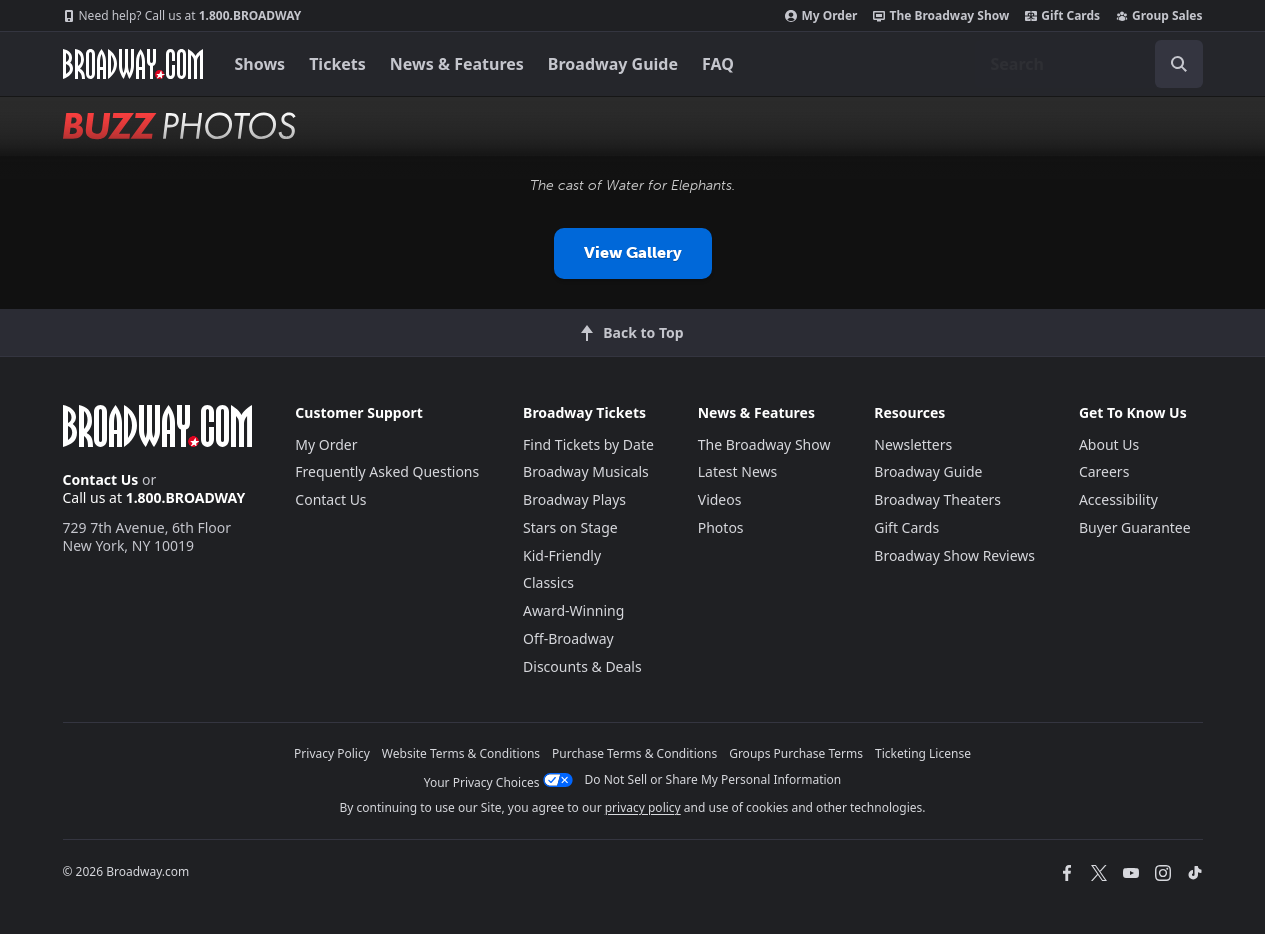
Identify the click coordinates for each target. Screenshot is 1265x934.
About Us (1109, 444)
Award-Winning (573, 610)
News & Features (457, 64)
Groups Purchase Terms (796, 753)
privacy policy (643, 807)
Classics (548, 582)
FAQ (718, 64)
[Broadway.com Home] (133, 64)
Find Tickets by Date (588, 444)
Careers (1104, 471)
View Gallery (633, 252)
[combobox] (1089, 64)
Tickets (337, 64)
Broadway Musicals (586, 471)
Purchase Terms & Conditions (634, 753)
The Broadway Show (941, 16)
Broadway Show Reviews (954, 555)
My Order (821, 16)
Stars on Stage (570, 527)
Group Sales (1159, 16)
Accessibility (1118, 499)
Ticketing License (923, 753)
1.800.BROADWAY (182, 16)
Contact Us (101, 479)
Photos (721, 527)
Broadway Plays (574, 499)
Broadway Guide (613, 64)
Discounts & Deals (582, 666)
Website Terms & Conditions (461, 753)
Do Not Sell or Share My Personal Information (713, 779)
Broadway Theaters (937, 499)
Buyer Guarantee (1135, 527)
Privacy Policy (332, 753)
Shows (260, 64)
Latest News (738, 471)
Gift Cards (1062, 16)
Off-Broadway (568, 638)
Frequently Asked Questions (387, 471)
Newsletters (913, 444)
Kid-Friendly (562, 555)
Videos (720, 499)
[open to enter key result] (1179, 64)
